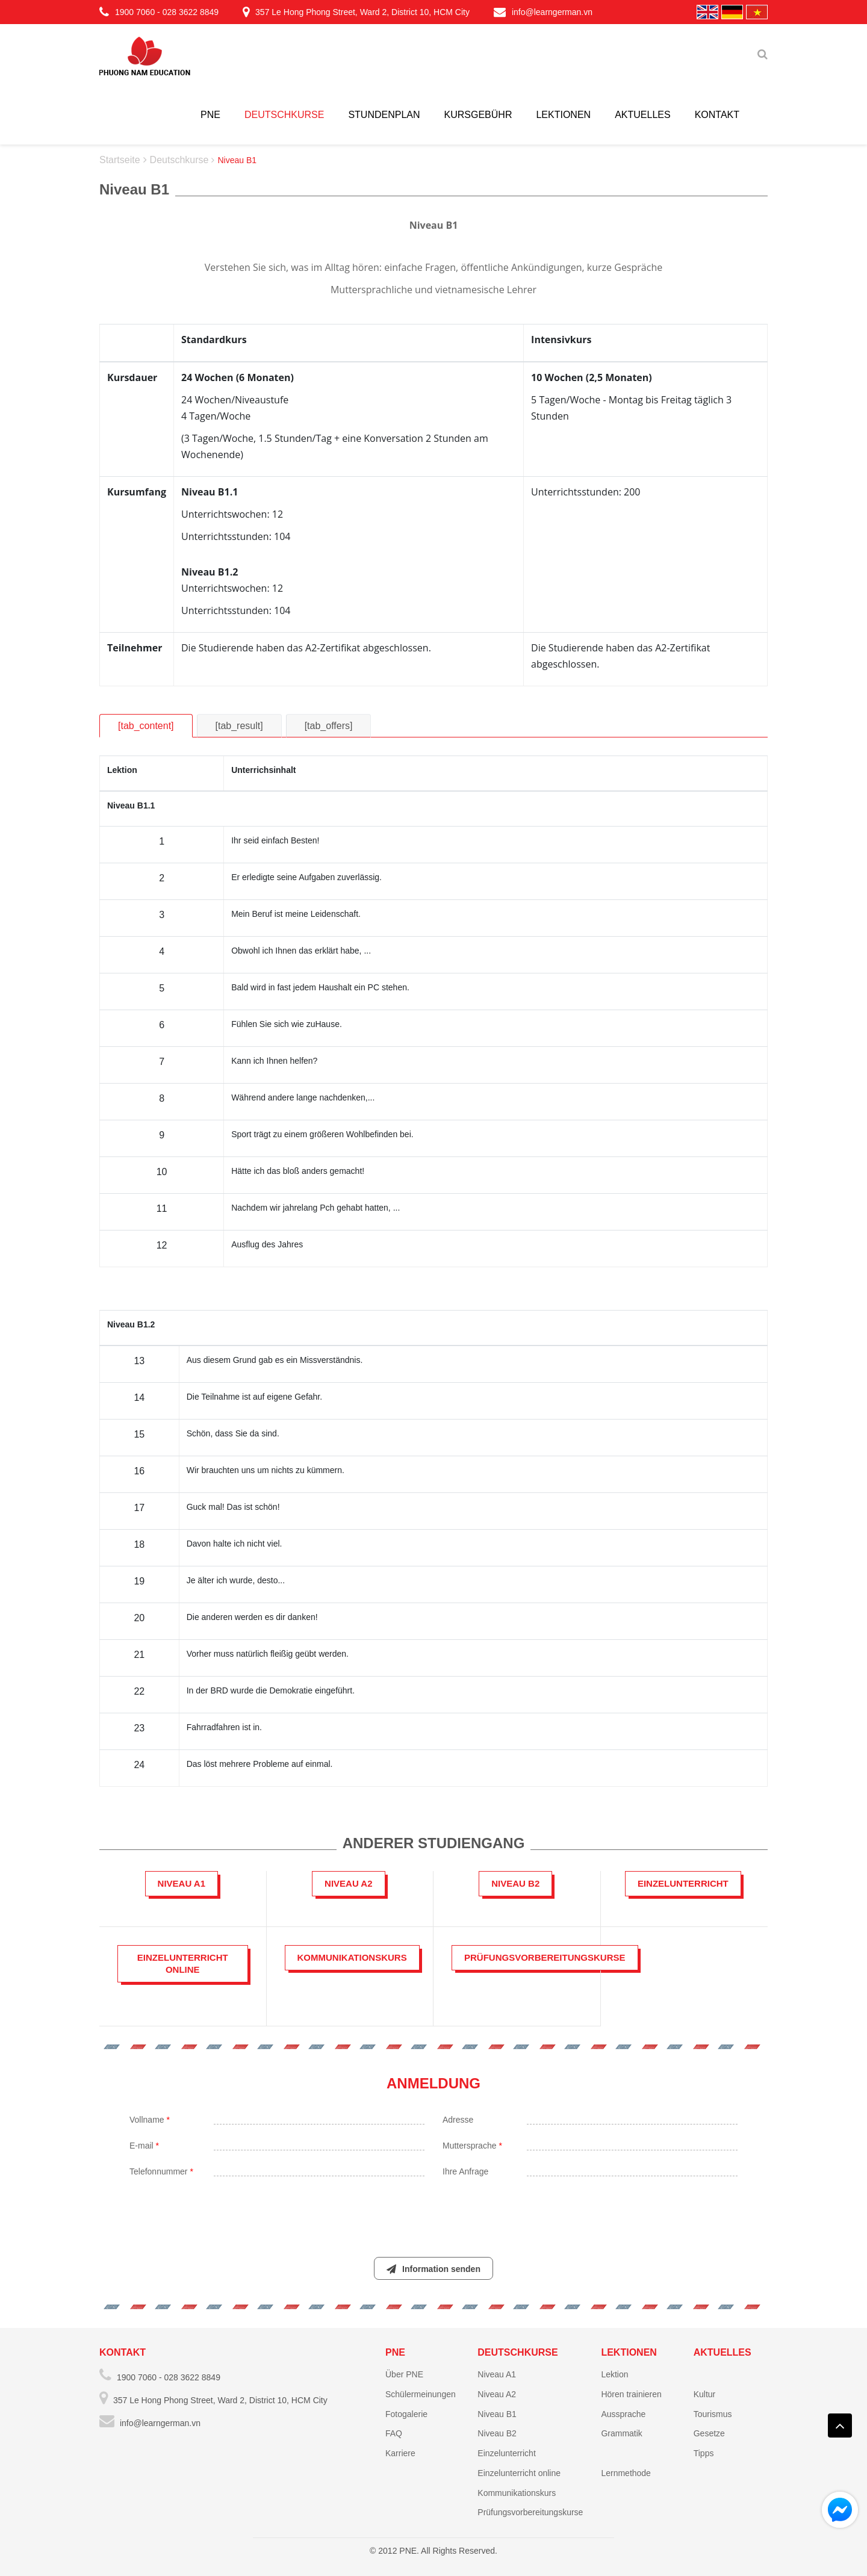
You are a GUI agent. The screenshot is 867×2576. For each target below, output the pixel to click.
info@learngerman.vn (543, 12)
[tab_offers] (329, 726)
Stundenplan (384, 115)
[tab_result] (239, 726)
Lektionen (563, 115)
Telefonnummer (161, 2171)
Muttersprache (472, 2145)
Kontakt (717, 115)
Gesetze (709, 2433)
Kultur (705, 2394)
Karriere (400, 2453)
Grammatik (621, 2433)
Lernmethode (626, 2473)
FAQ (393, 2433)
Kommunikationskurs (516, 2493)
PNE (210, 115)
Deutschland (732, 12)
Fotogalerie (406, 2414)
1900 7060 (135, 12)
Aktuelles (642, 115)
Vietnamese (757, 12)
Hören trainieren (631, 2394)
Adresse (458, 2119)
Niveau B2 (497, 2433)
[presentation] (433, 2211)
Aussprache (623, 2414)
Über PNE (404, 2374)
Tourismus (713, 2414)
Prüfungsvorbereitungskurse (530, 2512)
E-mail (144, 2145)
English (707, 12)
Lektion (614, 2374)
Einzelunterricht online (519, 2473)
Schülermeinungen (420, 2394)
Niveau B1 (497, 2414)
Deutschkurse (284, 115)
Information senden (433, 2269)
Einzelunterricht (506, 2453)
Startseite (119, 160)
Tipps (704, 2453)
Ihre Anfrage (465, 2171)
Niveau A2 (496, 2394)
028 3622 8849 (191, 12)
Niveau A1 (496, 2374)
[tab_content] (146, 726)
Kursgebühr (478, 115)
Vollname (149, 2119)
